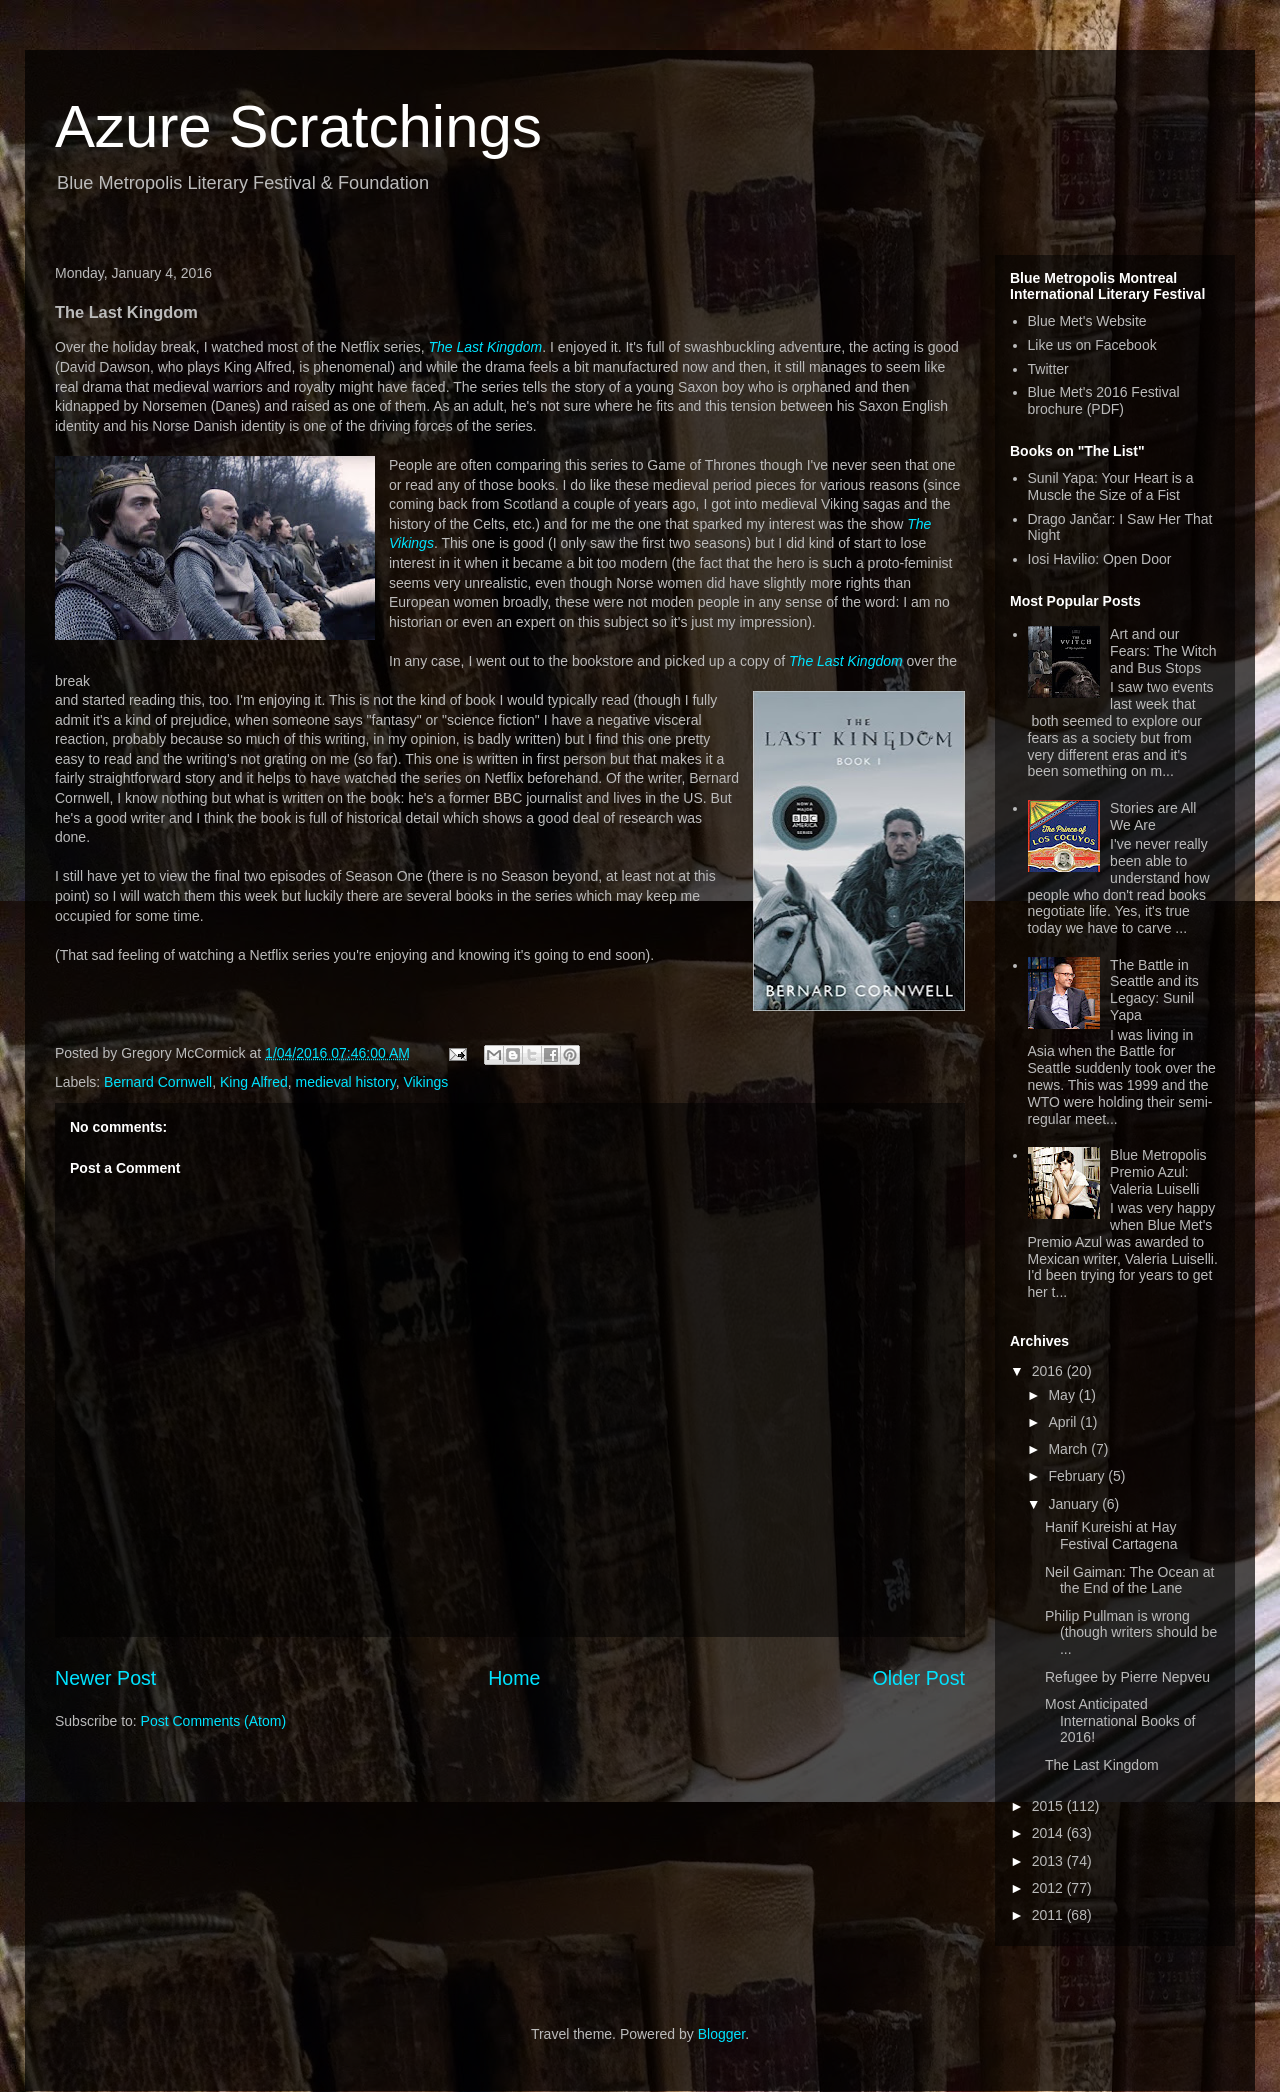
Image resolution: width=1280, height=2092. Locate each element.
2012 (1049, 1888)
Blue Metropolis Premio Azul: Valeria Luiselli (1158, 1172)
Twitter (1048, 369)
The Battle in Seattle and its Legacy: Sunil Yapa (1154, 990)
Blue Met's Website (1087, 321)
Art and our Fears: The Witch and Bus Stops (1163, 651)
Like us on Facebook (1092, 345)
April (1064, 1422)
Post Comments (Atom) (213, 1721)
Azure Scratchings (298, 126)
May (1063, 1395)
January (1075, 1504)
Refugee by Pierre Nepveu (1127, 1677)
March (1069, 1449)
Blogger (721, 2034)
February (1078, 1476)
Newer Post (105, 1678)
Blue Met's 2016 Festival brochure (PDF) (1104, 400)
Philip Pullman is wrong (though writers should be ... (1131, 1633)
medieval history (346, 1082)
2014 (1049, 1833)
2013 (1049, 1861)
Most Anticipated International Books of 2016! (1120, 1721)
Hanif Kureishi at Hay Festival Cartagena (1111, 1535)
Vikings (425, 1082)
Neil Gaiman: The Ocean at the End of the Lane (1129, 1580)
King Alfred (254, 1082)
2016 (1049, 1371)
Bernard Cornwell (158, 1082)
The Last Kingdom (486, 347)
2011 (1049, 1915)
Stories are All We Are (1153, 816)
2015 (1049, 1806)
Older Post (918, 1678)
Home (514, 1678)
